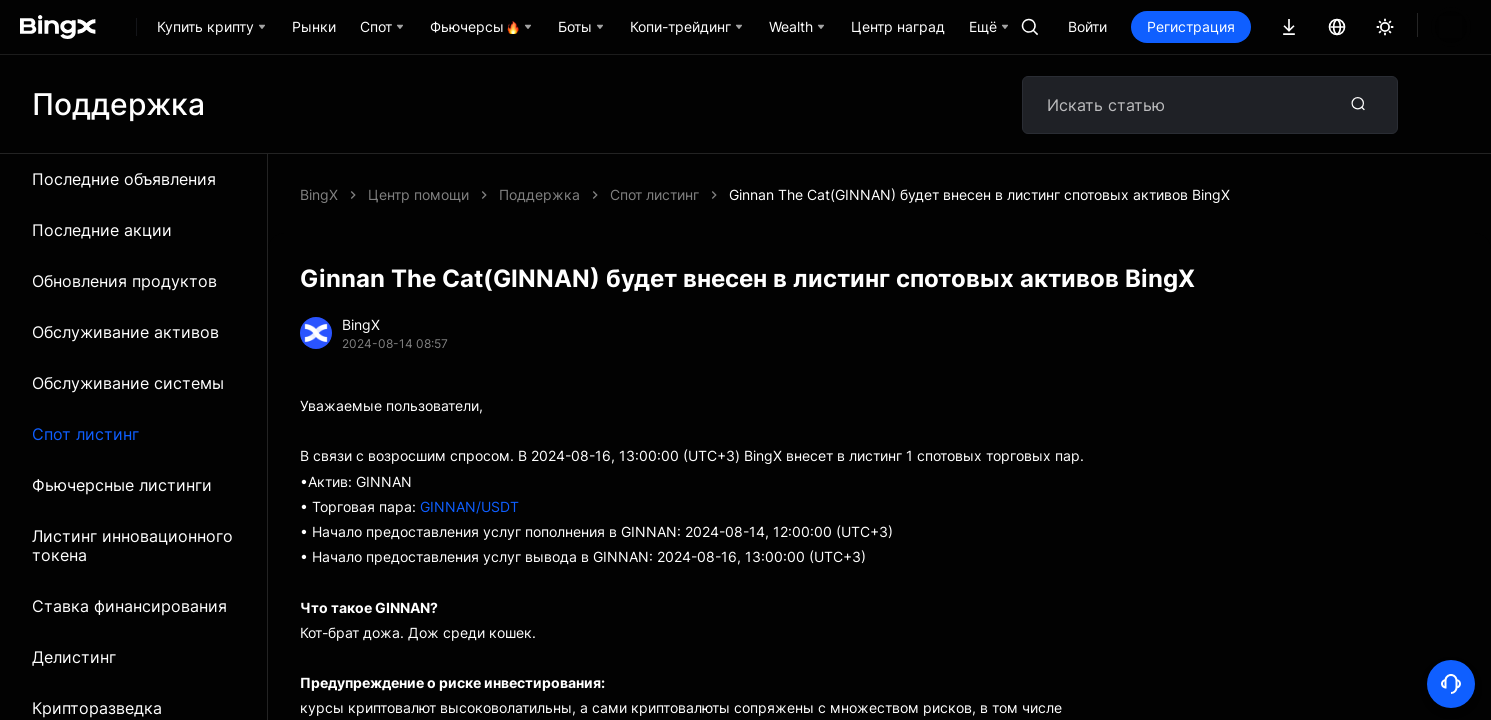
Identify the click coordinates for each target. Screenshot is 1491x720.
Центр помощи (418, 194)
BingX (319, 194)
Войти (1155, 26)
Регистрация (1259, 26)
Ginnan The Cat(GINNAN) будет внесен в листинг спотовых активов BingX (749, 194)
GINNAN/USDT (469, 506)
